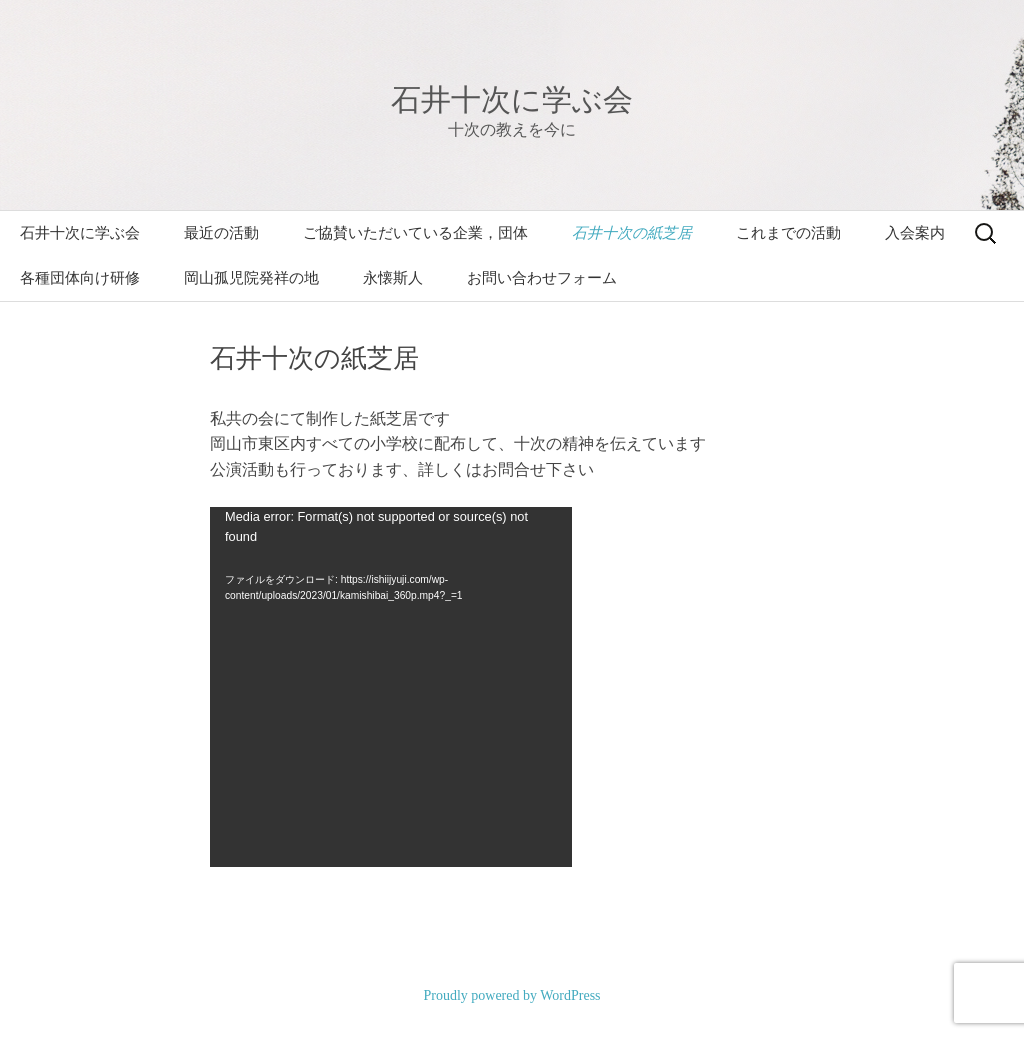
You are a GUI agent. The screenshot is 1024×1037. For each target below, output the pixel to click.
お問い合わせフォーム (542, 278)
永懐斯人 (393, 278)
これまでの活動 (788, 233)
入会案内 (915, 233)
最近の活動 (221, 233)
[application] (391, 687)
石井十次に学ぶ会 (80, 233)
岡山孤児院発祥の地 (251, 278)
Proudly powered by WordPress (511, 995)
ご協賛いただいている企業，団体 (415, 233)
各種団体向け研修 (80, 278)
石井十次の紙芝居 (632, 233)
